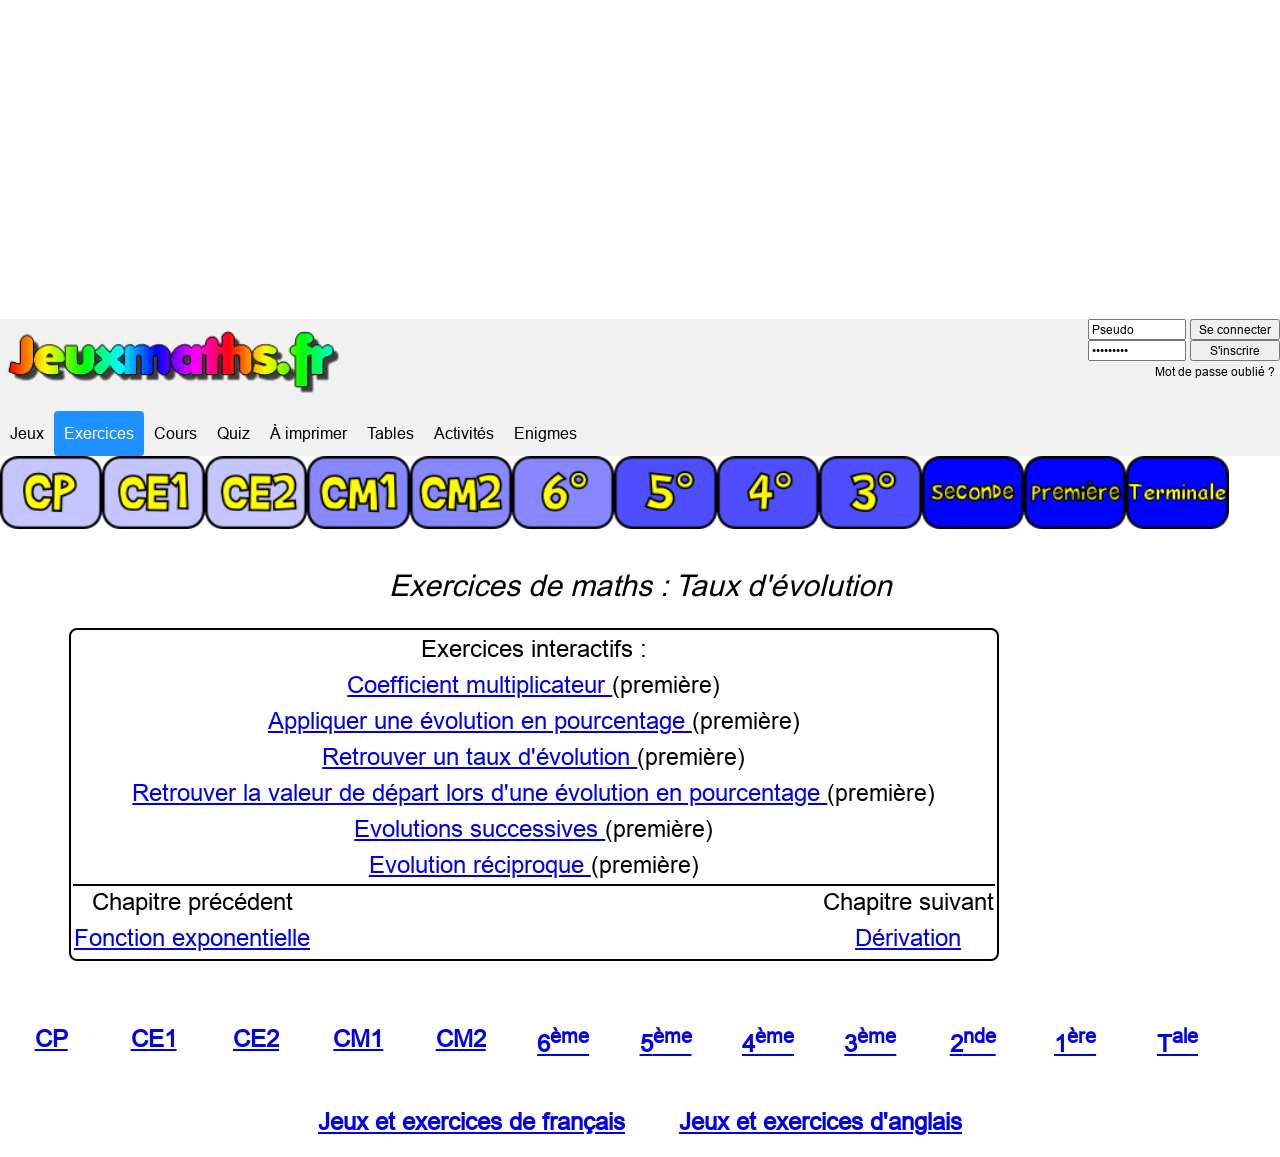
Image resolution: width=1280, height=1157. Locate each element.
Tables (390, 433)
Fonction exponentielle (192, 938)
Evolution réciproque (480, 865)
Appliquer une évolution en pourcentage (480, 721)
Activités (464, 433)
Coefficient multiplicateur (479, 685)
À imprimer (308, 433)
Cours (175, 433)
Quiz (233, 433)
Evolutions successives (479, 829)
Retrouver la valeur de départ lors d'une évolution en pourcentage (479, 793)
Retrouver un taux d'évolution (479, 757)
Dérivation (908, 938)
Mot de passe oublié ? (1215, 371)
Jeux (27, 433)
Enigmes (545, 433)
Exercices (99, 433)
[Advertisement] (640, 150)
